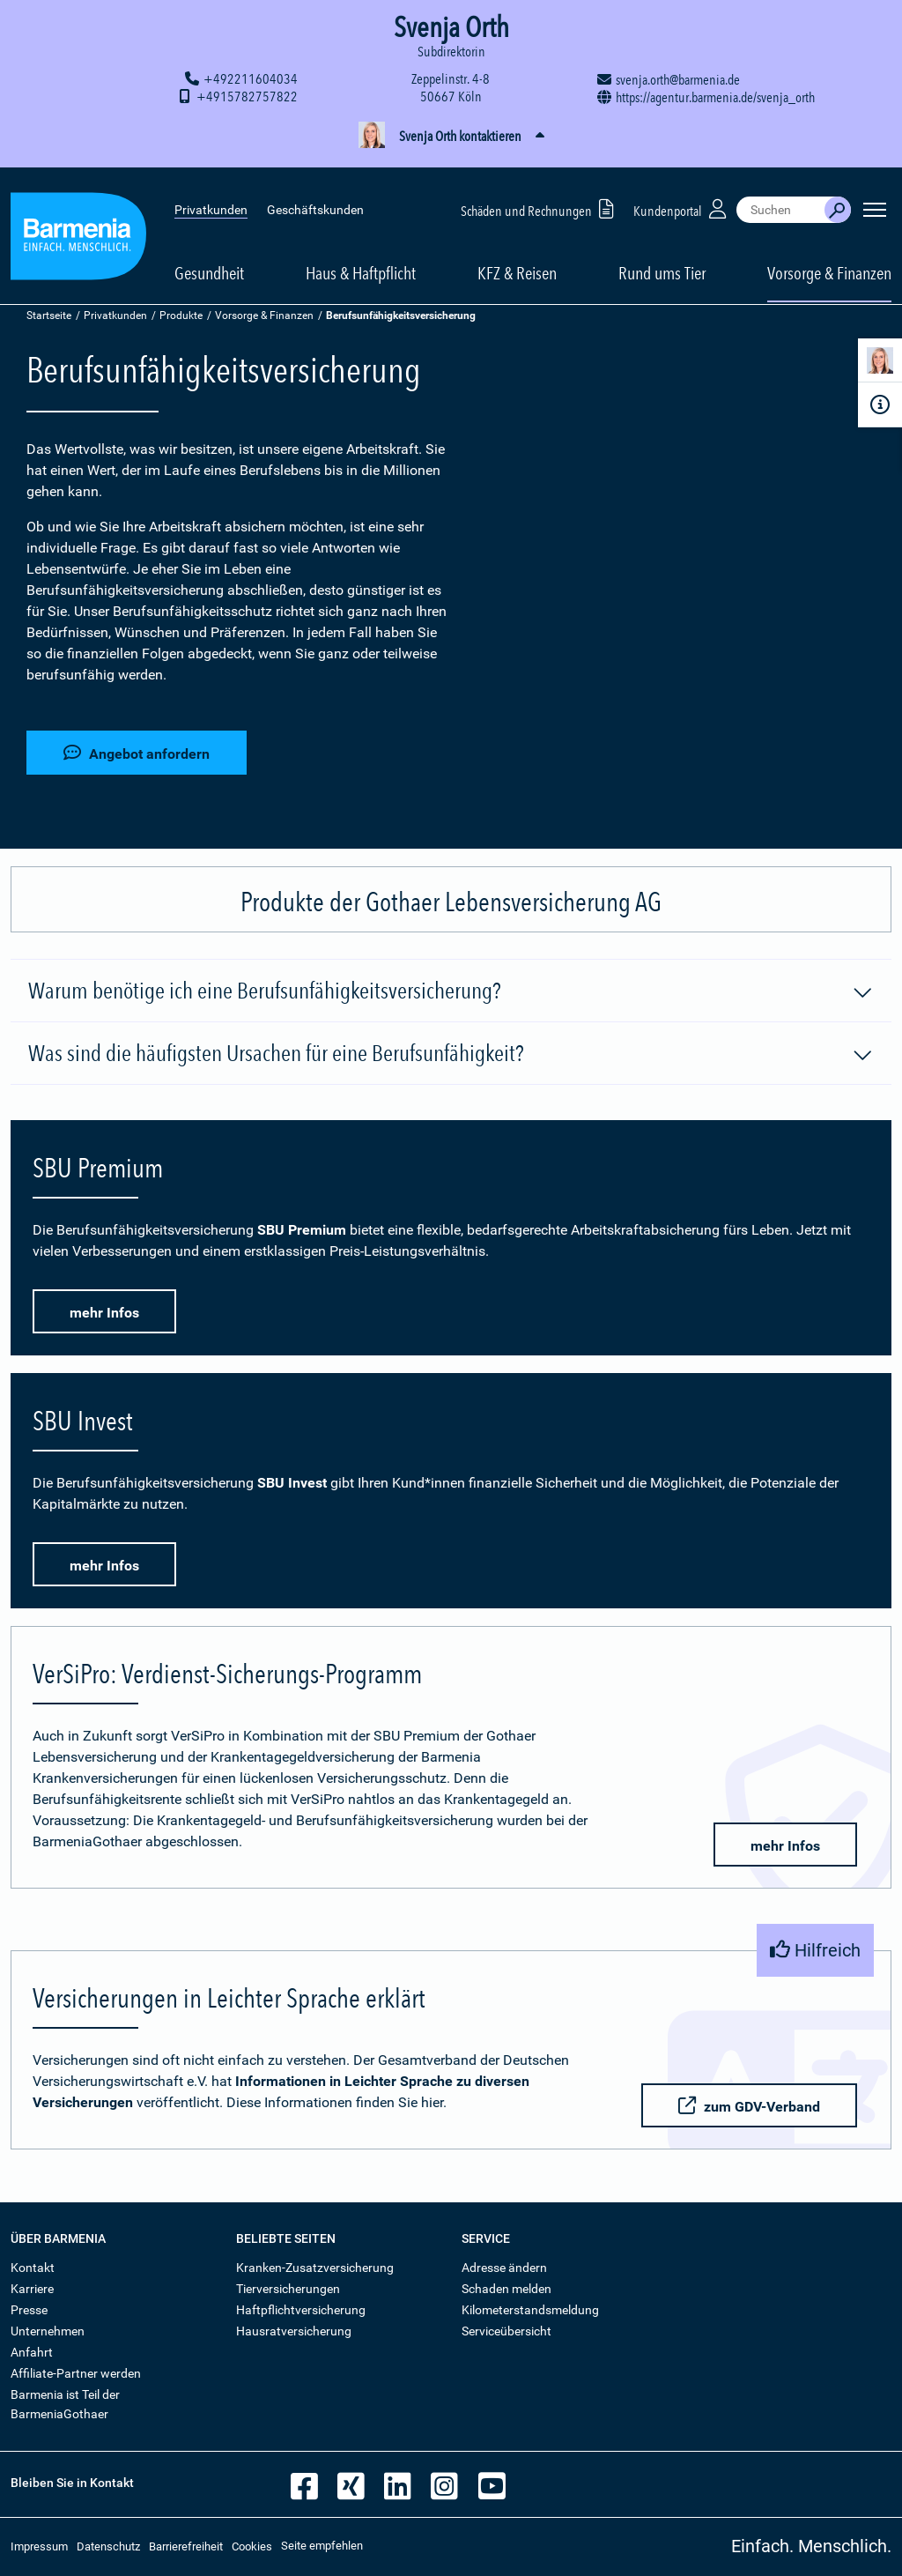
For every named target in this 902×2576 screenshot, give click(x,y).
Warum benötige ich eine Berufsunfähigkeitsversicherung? (451, 991)
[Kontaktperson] (880, 363)
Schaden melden (506, 2289)
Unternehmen (48, 2331)
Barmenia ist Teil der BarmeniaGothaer (65, 2404)
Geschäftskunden (315, 194)
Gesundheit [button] (209, 257)
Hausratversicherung (293, 2331)
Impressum (39, 2546)
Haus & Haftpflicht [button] (361, 257)
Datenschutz (108, 2546)
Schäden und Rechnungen (540, 193)
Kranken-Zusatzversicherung (315, 2267)
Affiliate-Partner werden (76, 2373)
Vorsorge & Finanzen (264, 315)
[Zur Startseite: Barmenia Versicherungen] (78, 223)
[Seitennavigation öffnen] (874, 194)
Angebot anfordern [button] (136, 752)
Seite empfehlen (322, 2545)
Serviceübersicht (506, 2331)
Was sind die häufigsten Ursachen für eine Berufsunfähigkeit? (451, 1054)
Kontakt (33, 2267)
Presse (29, 2310)
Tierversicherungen (288, 2289)
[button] (451, 137)
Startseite (48, 315)
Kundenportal (681, 193)
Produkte (181, 315)
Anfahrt (32, 2352)
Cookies (252, 2546)
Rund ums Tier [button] (662, 257)
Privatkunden (211, 194)
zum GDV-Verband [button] (748, 2106)
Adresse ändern (504, 2267)
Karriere (32, 2289)
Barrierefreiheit (186, 2546)
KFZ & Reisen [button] (517, 257)
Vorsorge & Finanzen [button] (829, 257)
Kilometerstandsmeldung (530, 2310)
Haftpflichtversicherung (301, 2310)
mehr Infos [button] (104, 1312)
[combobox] (780, 194)
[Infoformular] (880, 404)
